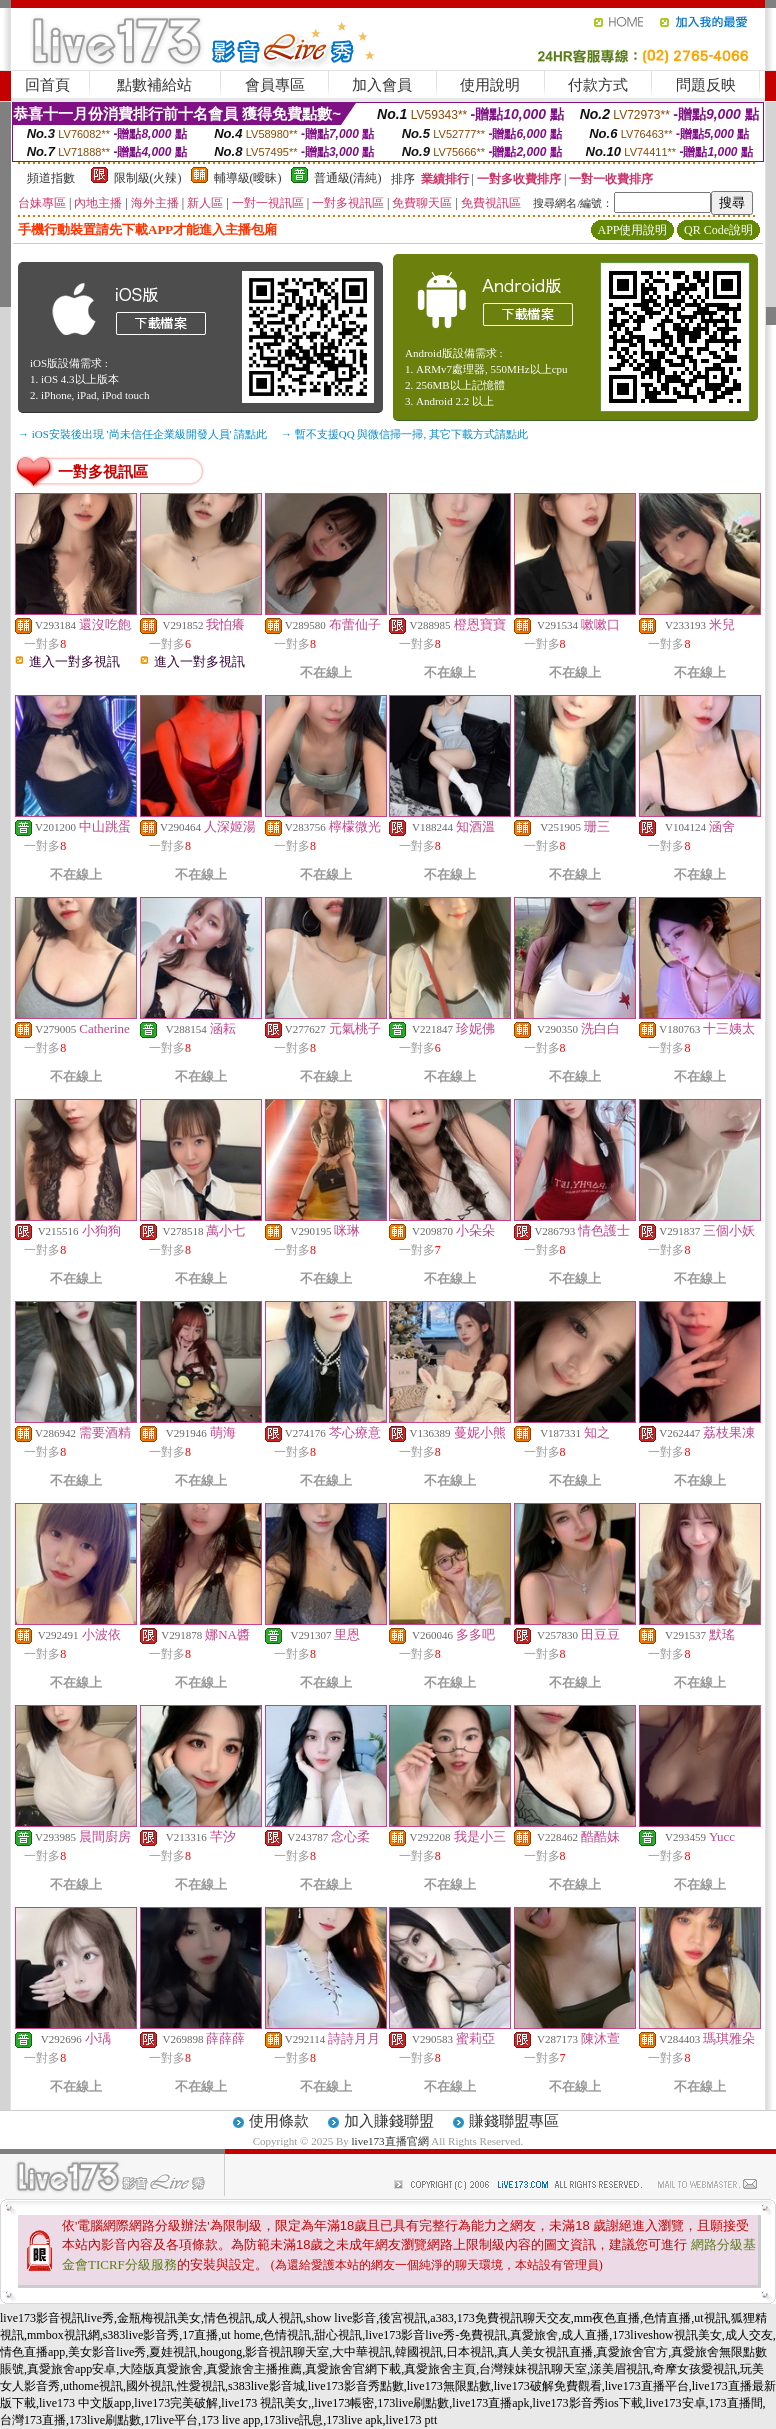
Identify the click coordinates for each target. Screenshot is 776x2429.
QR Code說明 (718, 230)
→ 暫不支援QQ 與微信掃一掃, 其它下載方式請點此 (404, 434)
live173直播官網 (390, 2141)
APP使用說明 (632, 230)
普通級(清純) (348, 178)
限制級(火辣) (148, 178)
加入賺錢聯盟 (389, 2121)
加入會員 (382, 85)
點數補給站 (154, 85)
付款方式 (598, 85)
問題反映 (706, 85)
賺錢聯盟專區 (514, 2121)
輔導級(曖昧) (248, 178)
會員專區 (275, 85)
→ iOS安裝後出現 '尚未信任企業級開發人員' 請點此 (142, 434)
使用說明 (490, 85)
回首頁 (47, 85)
